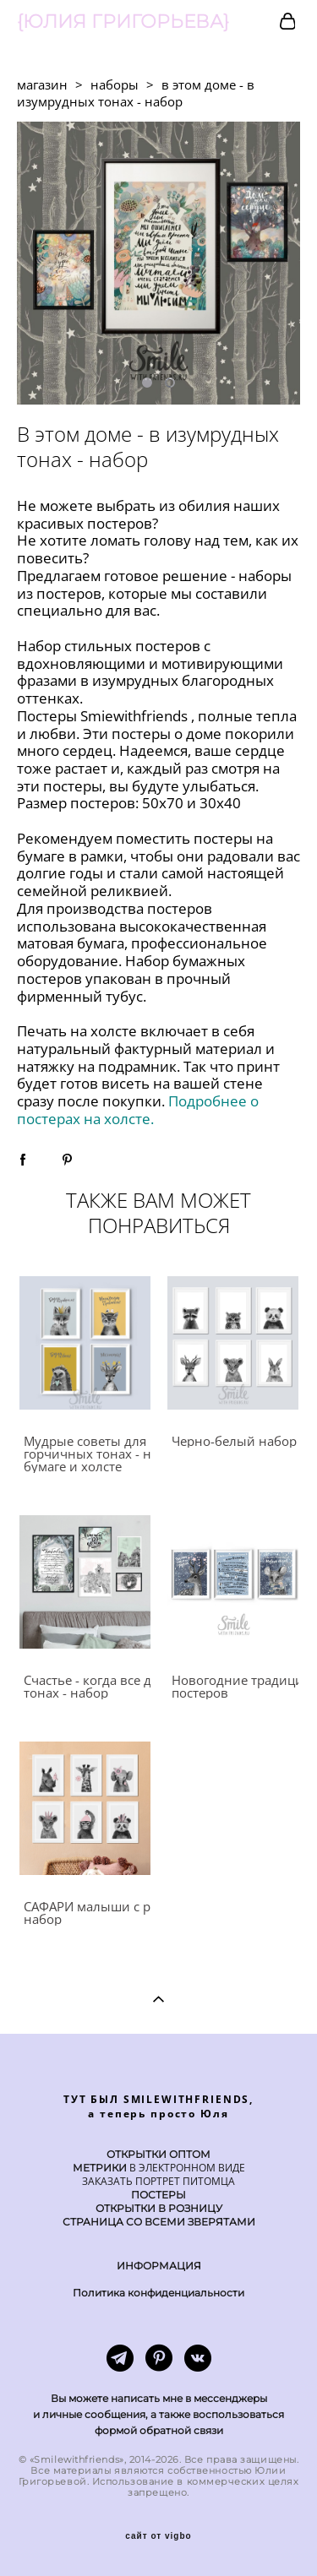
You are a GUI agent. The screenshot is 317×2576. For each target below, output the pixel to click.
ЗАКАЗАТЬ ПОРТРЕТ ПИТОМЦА (158, 2181)
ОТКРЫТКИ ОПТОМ (158, 2154)
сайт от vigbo (158, 2536)
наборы (114, 84)
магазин (42, 84)
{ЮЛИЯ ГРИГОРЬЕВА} (123, 22)
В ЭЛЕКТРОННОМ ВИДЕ (186, 2167)
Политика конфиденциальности (158, 2292)
